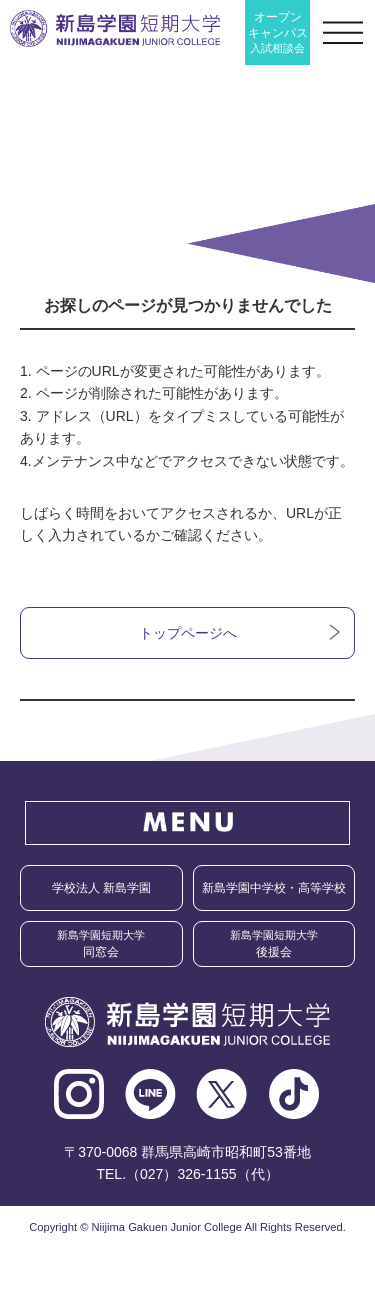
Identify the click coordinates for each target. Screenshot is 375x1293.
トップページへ (188, 633)
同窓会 (101, 944)
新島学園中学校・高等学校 (274, 888)
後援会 (274, 944)
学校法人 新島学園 (101, 888)
